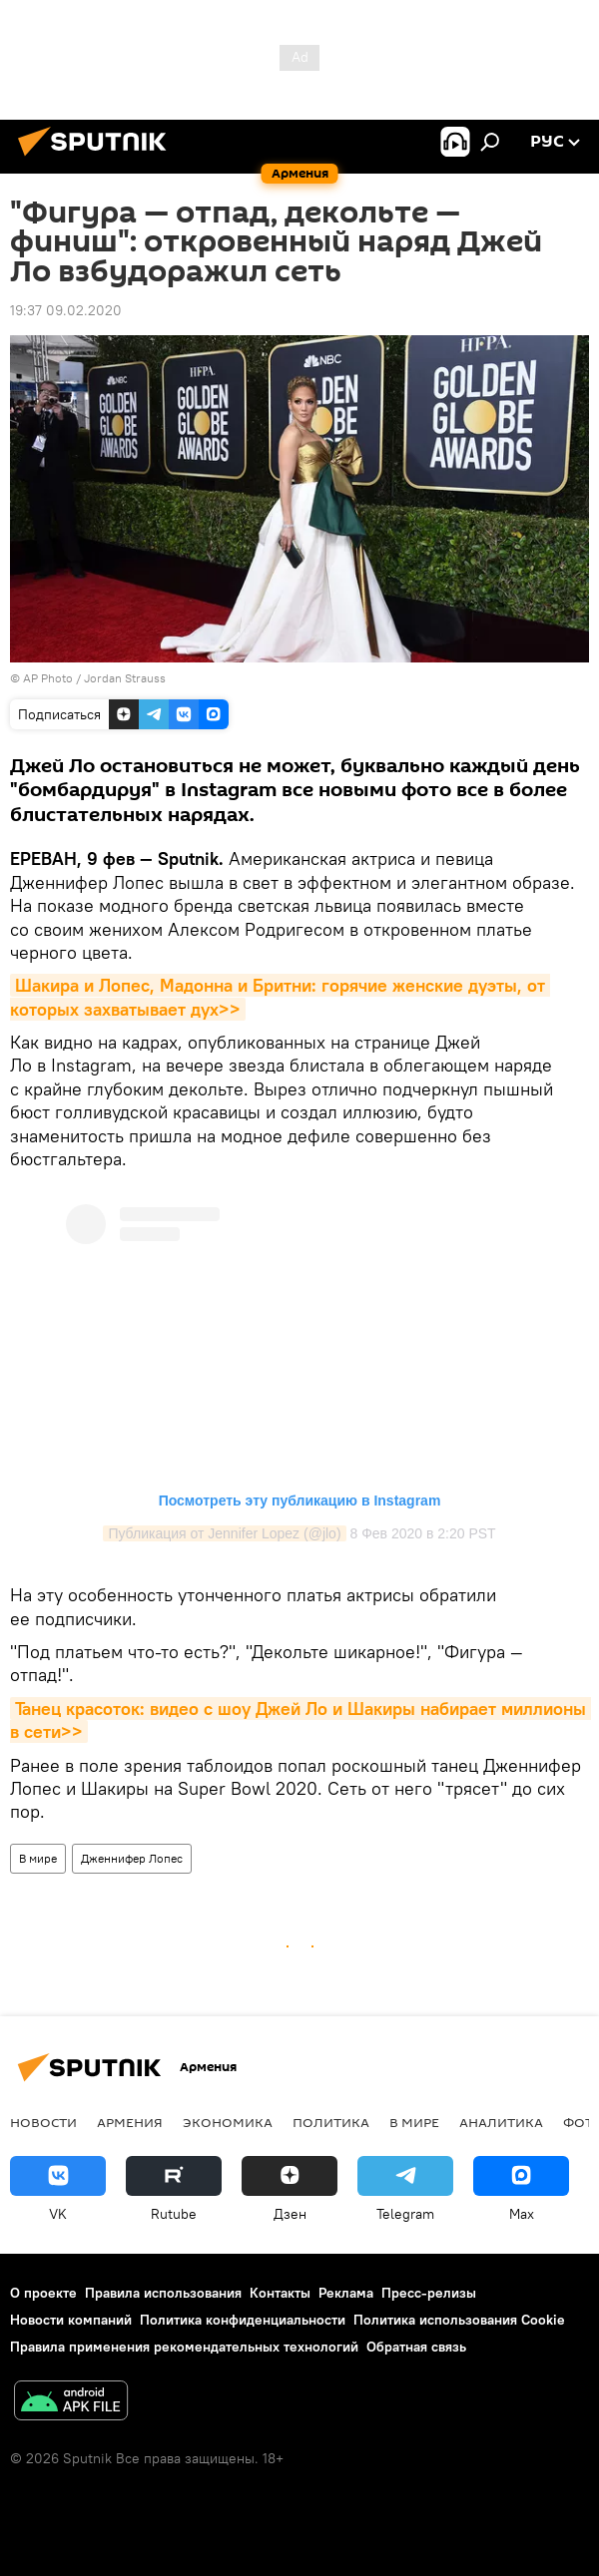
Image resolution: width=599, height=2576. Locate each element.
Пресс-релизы (428, 2293)
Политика (331, 2122)
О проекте (43, 2293)
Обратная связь (416, 2347)
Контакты (280, 2293)
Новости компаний (71, 2320)
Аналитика (501, 2122)
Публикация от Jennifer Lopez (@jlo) (224, 1533)
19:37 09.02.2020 (66, 310)
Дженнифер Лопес (132, 1858)
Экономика (228, 2122)
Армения (130, 2122)
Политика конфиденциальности (242, 2320)
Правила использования (163, 2293)
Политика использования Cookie (459, 2320)
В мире (38, 1858)
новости (43, 2122)
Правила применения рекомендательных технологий (184, 2347)
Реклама (345, 2293)
